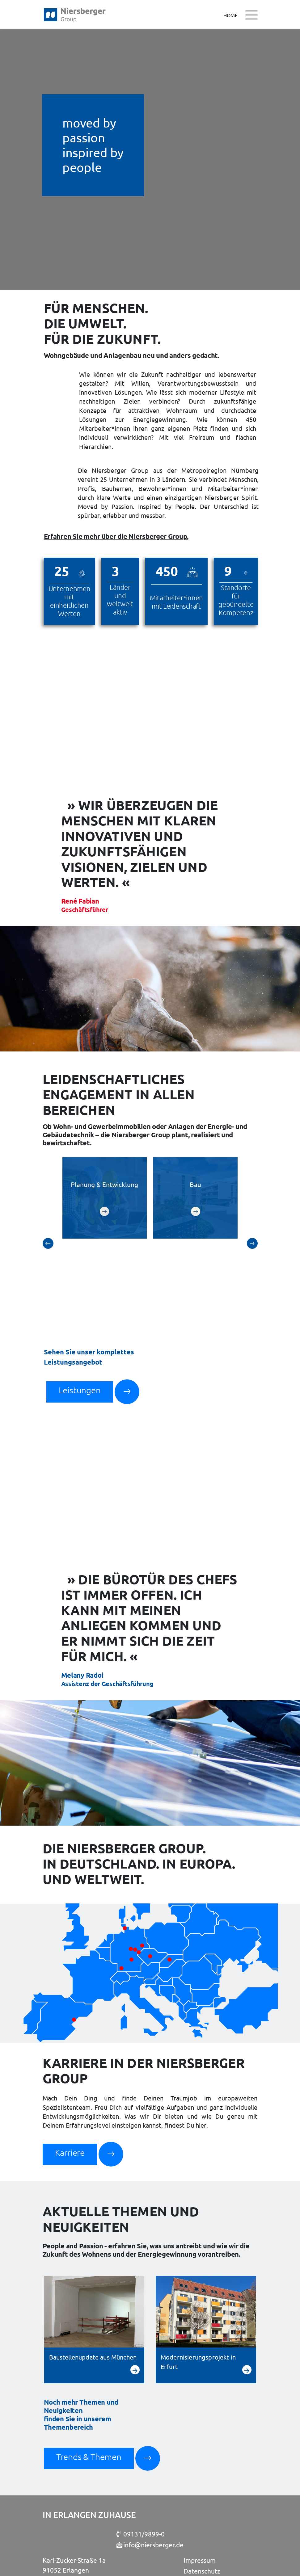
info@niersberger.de (150, 2489)
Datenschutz (202, 2515)
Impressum (200, 2504)
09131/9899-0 (140, 2478)
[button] (48, 1211)
